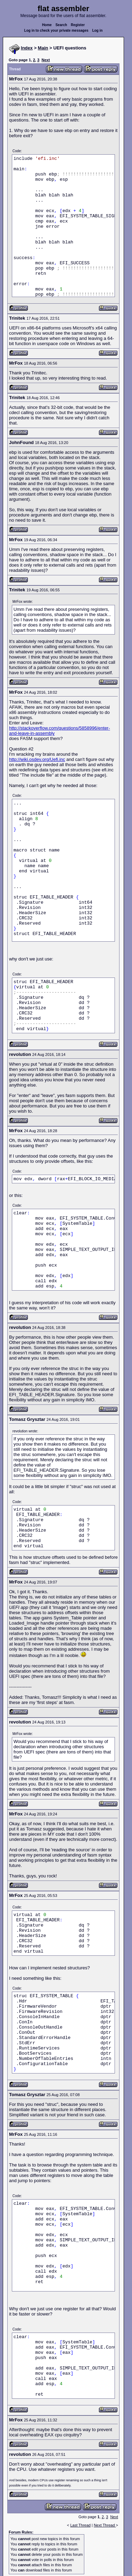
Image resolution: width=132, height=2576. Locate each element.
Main (43, 47)
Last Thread (80, 2525)
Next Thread (105, 2525)
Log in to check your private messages (56, 30)
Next (45, 60)
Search (61, 25)
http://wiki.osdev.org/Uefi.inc (37, 759)
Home (47, 25)
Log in (97, 30)
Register (78, 25)
